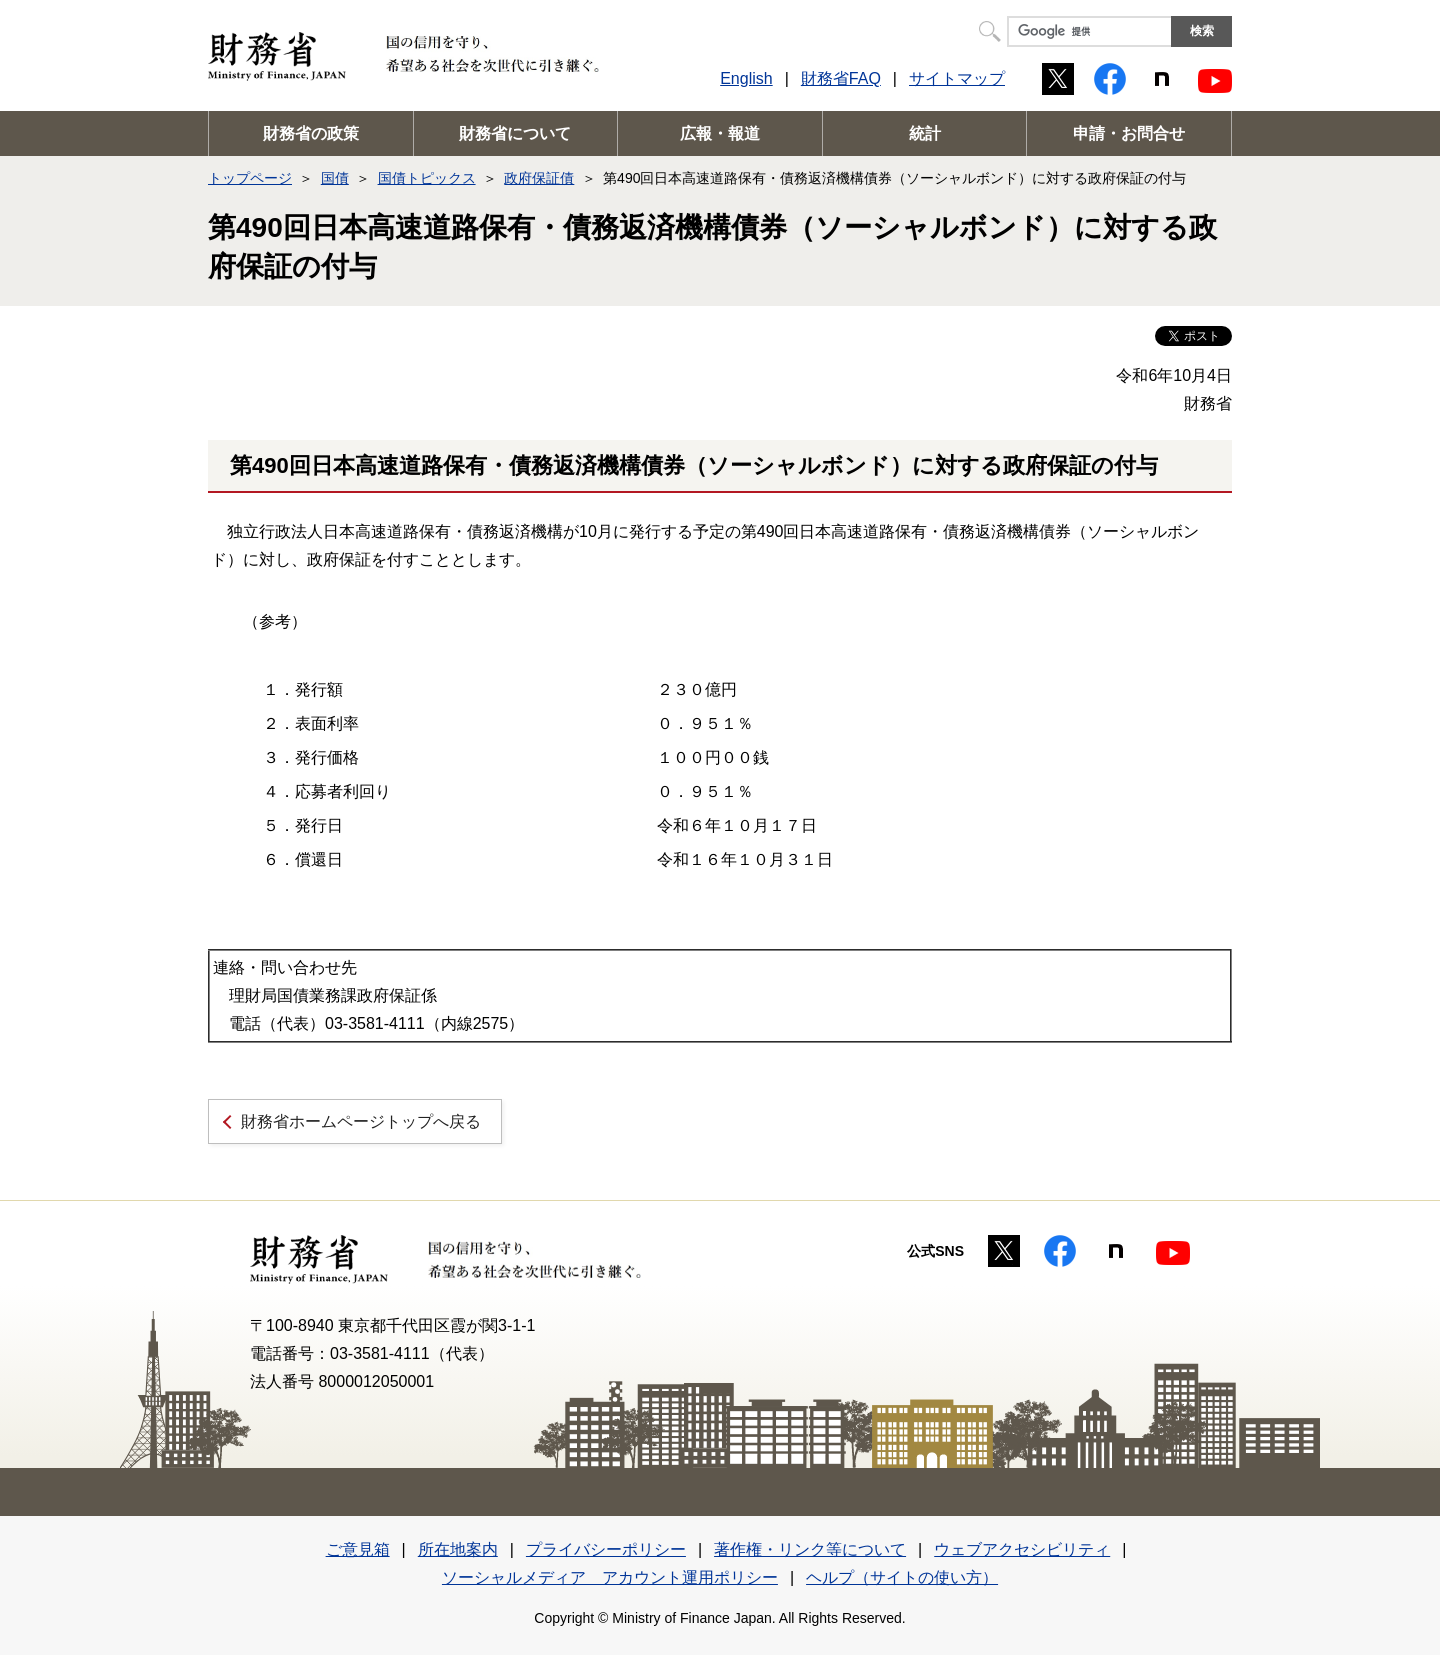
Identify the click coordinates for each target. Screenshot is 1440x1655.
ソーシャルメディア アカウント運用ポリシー (610, 1577)
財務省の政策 (311, 133)
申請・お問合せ (1129, 133)
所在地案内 (458, 1549)
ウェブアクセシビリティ (1022, 1549)
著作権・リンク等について (810, 1549)
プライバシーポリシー (606, 1549)
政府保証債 (539, 178)
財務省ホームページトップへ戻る (361, 1121)
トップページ (250, 178)
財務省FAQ (841, 78)
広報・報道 (720, 133)
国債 (335, 178)
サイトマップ (957, 78)
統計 (925, 133)
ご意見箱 (358, 1549)
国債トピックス (427, 178)
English (746, 78)
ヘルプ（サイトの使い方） (902, 1577)
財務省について (515, 133)
